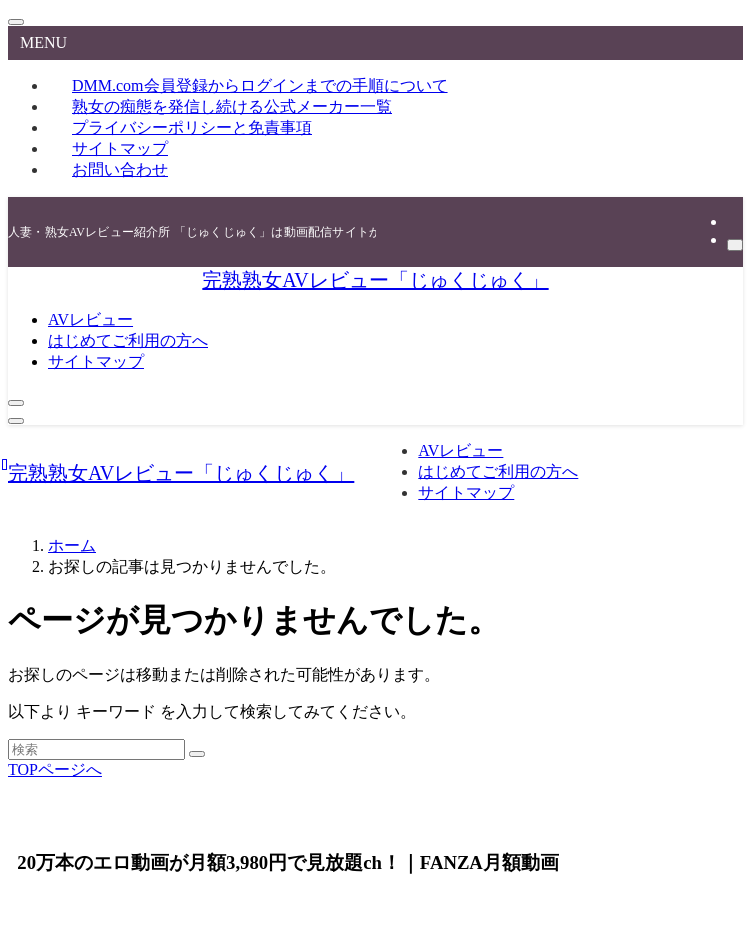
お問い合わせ (120, 169)
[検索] (735, 245)
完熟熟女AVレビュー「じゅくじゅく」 (375, 280)
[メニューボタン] (16, 421)
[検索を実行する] (197, 754)
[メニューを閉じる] (16, 22)
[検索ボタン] (16, 403)
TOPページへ (55, 769)
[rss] (733, 221)
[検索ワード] (96, 749)
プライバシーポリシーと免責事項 (192, 127)
